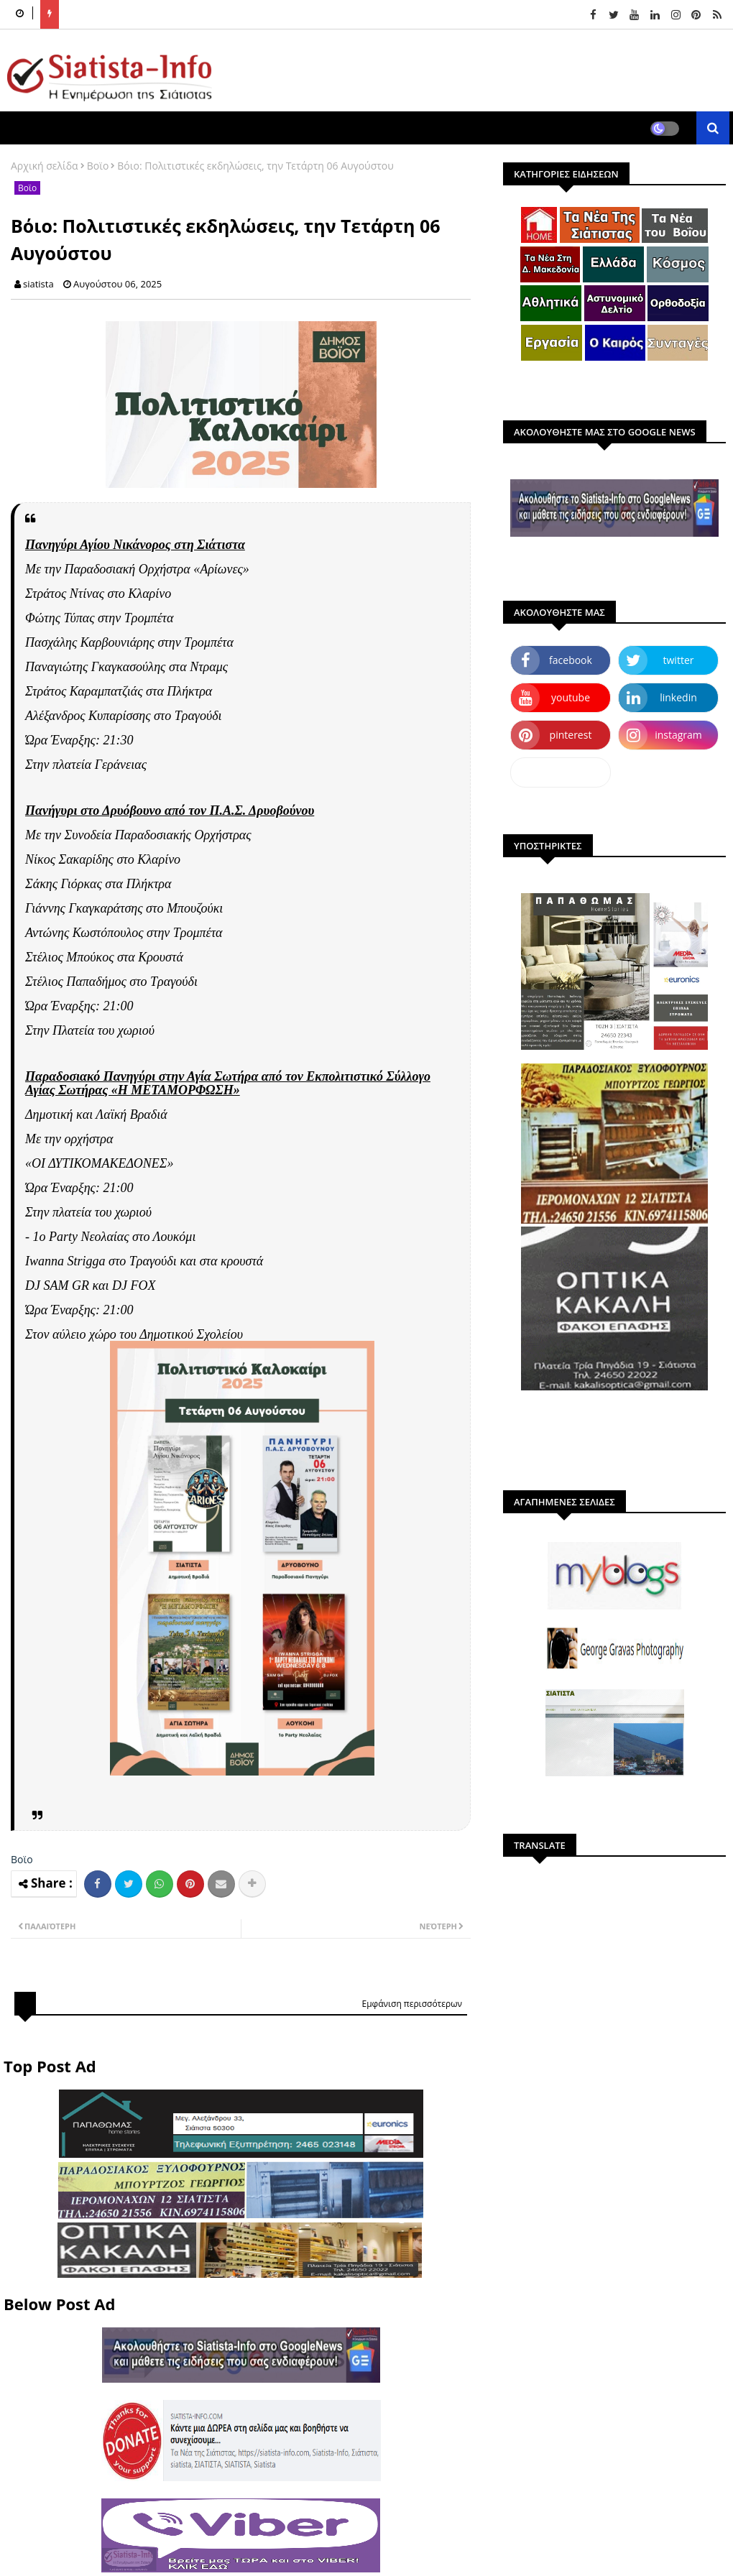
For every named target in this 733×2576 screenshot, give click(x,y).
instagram (678, 735)
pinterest (571, 735)
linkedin (678, 697)
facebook (570, 660)
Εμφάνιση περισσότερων (411, 2004)
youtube (570, 697)
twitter (678, 660)
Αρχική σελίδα (44, 165)
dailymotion (560, 772)
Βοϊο (98, 165)
